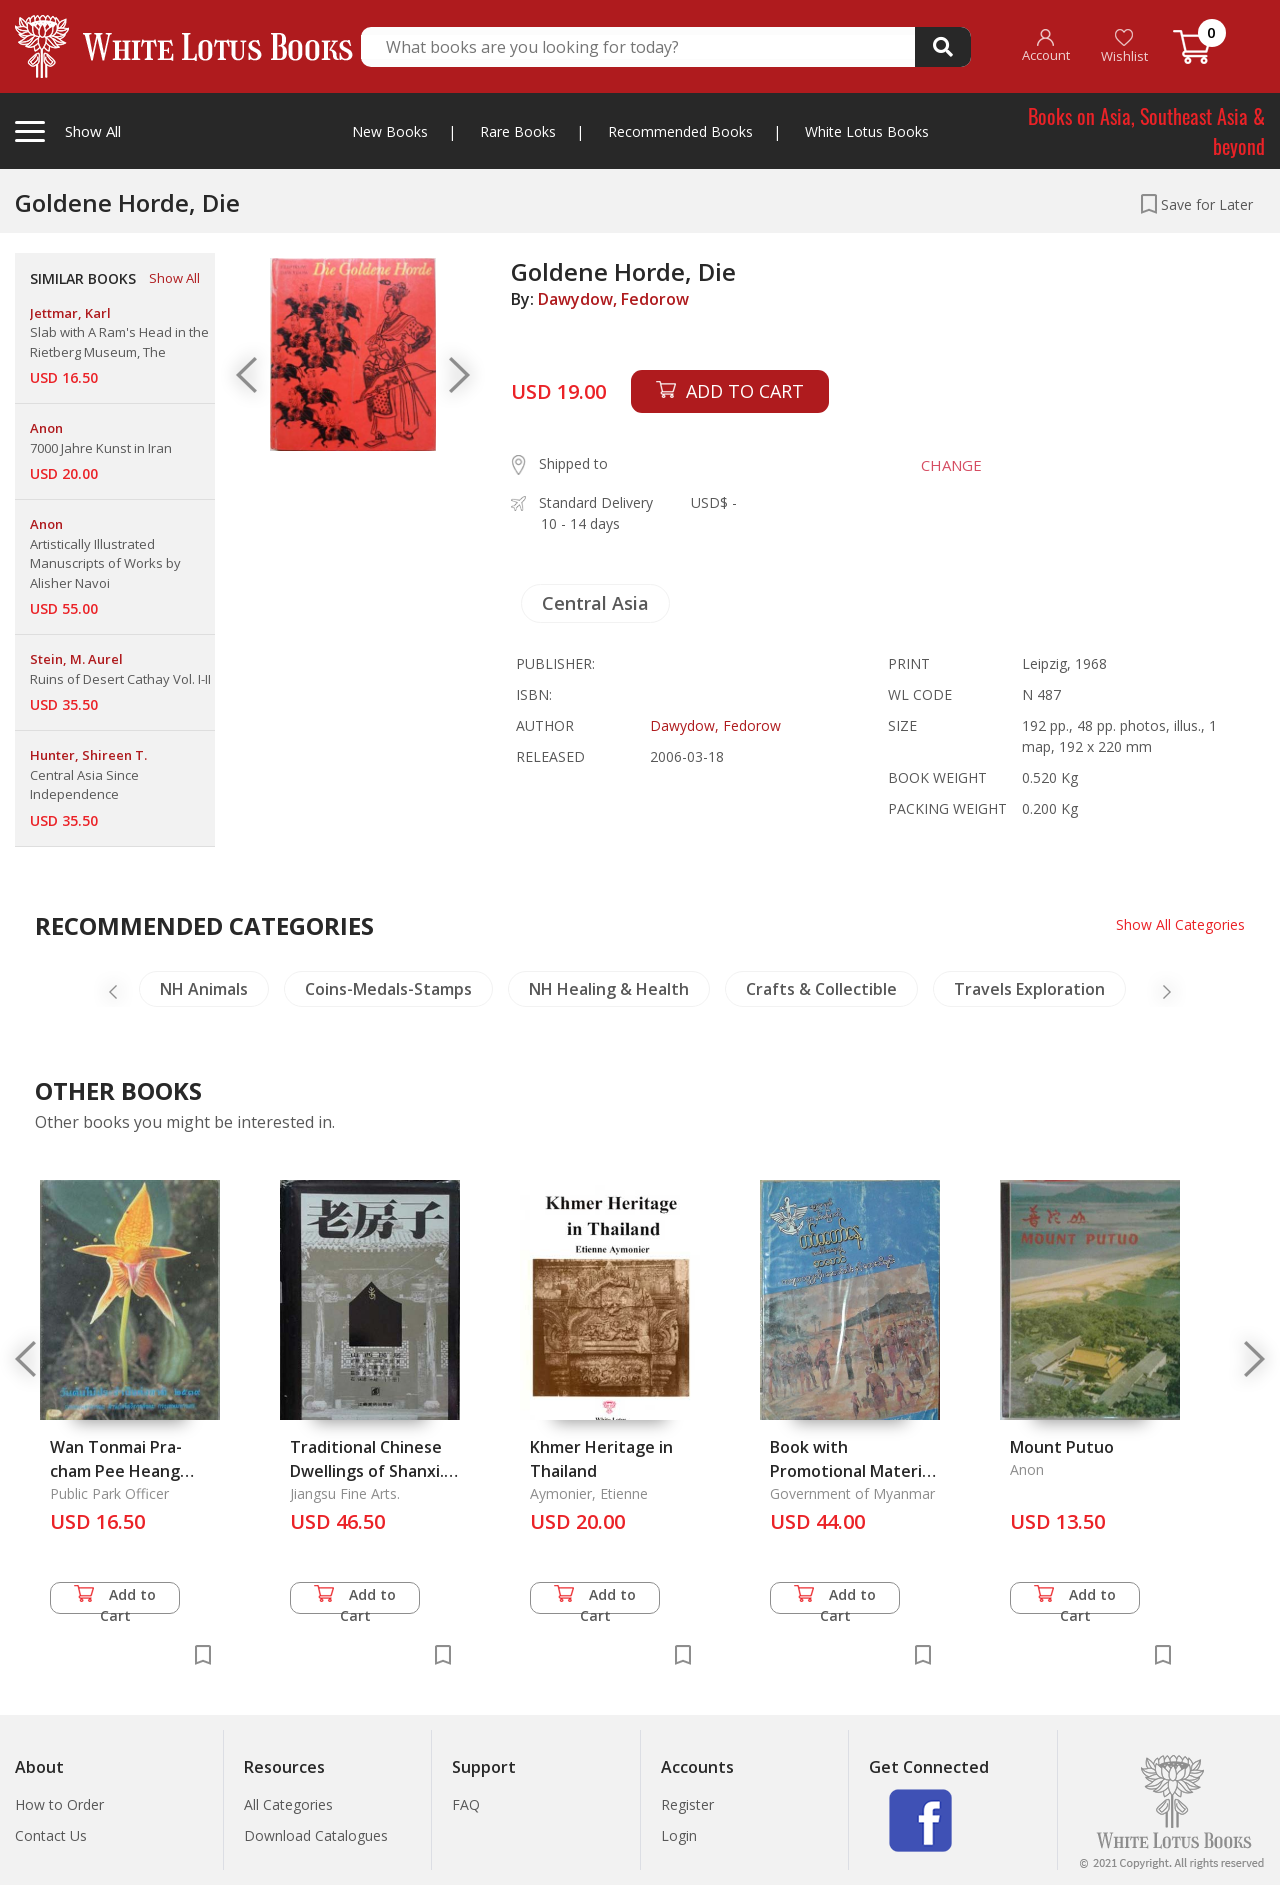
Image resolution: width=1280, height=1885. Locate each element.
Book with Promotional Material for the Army (852, 1471)
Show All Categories (1180, 924)
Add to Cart (115, 1599)
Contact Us (51, 1835)
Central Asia (595, 603)
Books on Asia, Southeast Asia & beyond (1146, 131)
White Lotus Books (867, 131)
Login (679, 1835)
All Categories (288, 1804)
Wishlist (1124, 46)
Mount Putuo (1062, 1447)
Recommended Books (680, 131)
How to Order (59, 1804)
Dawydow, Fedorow (613, 299)
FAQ (466, 1804)
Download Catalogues (316, 1835)
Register (687, 1804)
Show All (174, 278)
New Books (390, 131)
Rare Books (518, 131)
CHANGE (951, 465)
